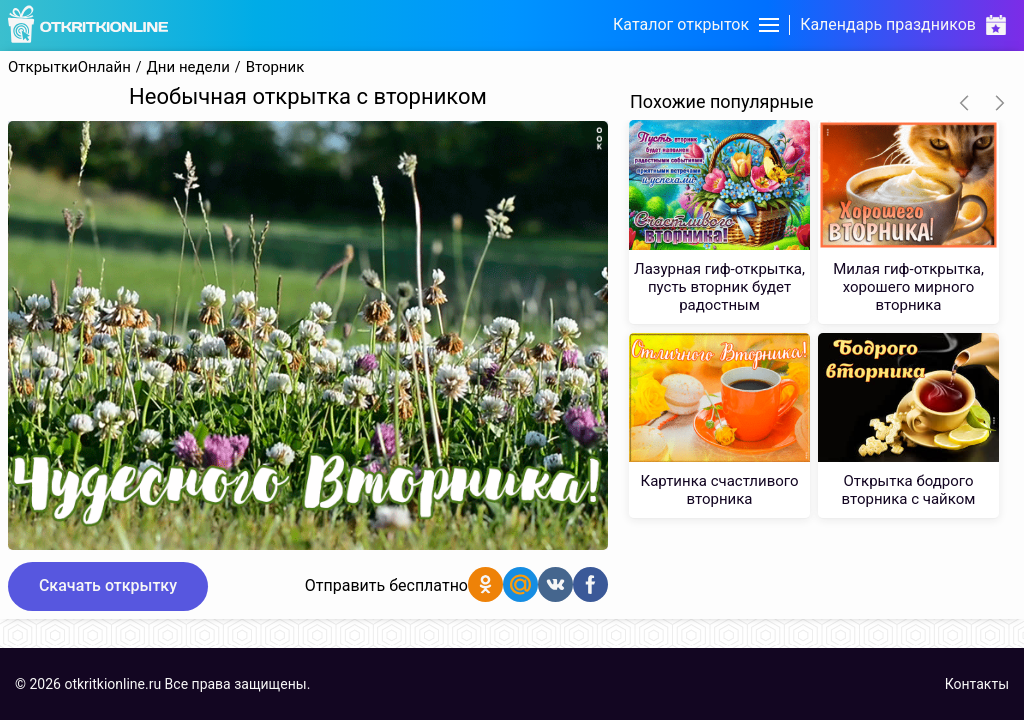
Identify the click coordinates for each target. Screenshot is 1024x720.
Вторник (275, 67)
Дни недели (188, 67)
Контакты (977, 684)
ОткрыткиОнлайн (69, 67)
